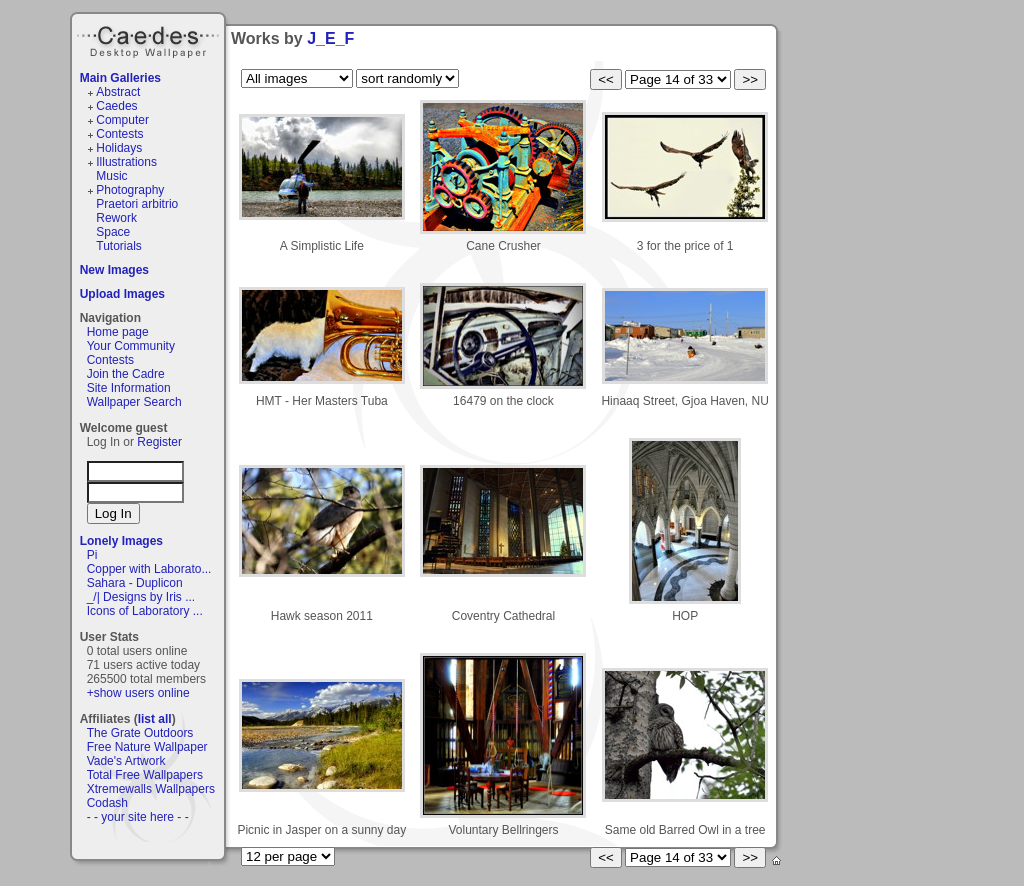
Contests (119, 134)
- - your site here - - (138, 817)
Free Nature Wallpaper (147, 747)
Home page (118, 332)
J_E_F (330, 38)
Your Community (131, 346)
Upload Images (122, 294)
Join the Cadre (126, 374)
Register (159, 442)
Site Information (129, 388)
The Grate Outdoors (140, 733)
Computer (122, 120)
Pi (92, 555)
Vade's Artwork (126, 761)
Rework (116, 218)
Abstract (118, 92)
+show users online (138, 693)
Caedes (150, 39)
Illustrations (126, 162)
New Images (114, 270)
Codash (107, 803)
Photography (130, 190)
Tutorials (119, 246)
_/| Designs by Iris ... (141, 597)
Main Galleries (120, 78)
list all (155, 719)
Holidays (119, 148)
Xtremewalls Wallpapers (151, 789)
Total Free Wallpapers (145, 775)
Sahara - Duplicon (135, 583)
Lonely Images (121, 541)
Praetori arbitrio (137, 204)
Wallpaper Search (134, 402)
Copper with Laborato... (149, 569)
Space (113, 232)
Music (111, 176)
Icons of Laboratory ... (145, 611)
